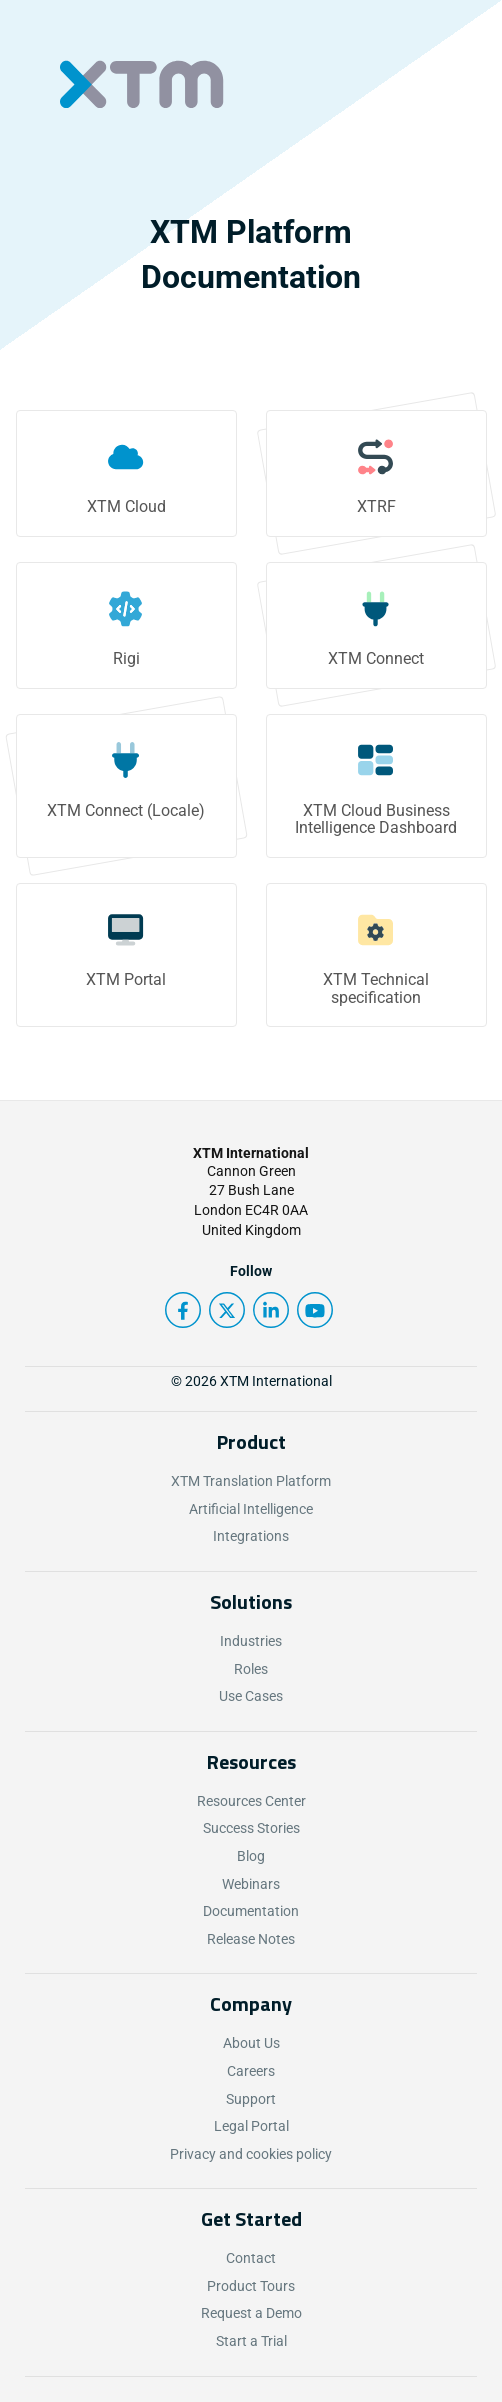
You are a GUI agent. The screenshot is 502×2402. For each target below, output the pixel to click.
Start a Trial (251, 2341)
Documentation (251, 1911)
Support (251, 2099)
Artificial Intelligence (251, 1509)
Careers (251, 2071)
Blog (251, 1856)
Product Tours (251, 2286)
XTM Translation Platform (251, 1481)
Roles (251, 1669)
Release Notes (251, 1939)
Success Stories (251, 1828)
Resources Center (251, 1801)
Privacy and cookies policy (251, 2154)
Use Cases (251, 1696)
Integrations (251, 1536)
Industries (251, 1641)
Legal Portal (251, 2126)
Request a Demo (251, 2313)
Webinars (251, 1884)
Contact (251, 2258)
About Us (251, 2043)
